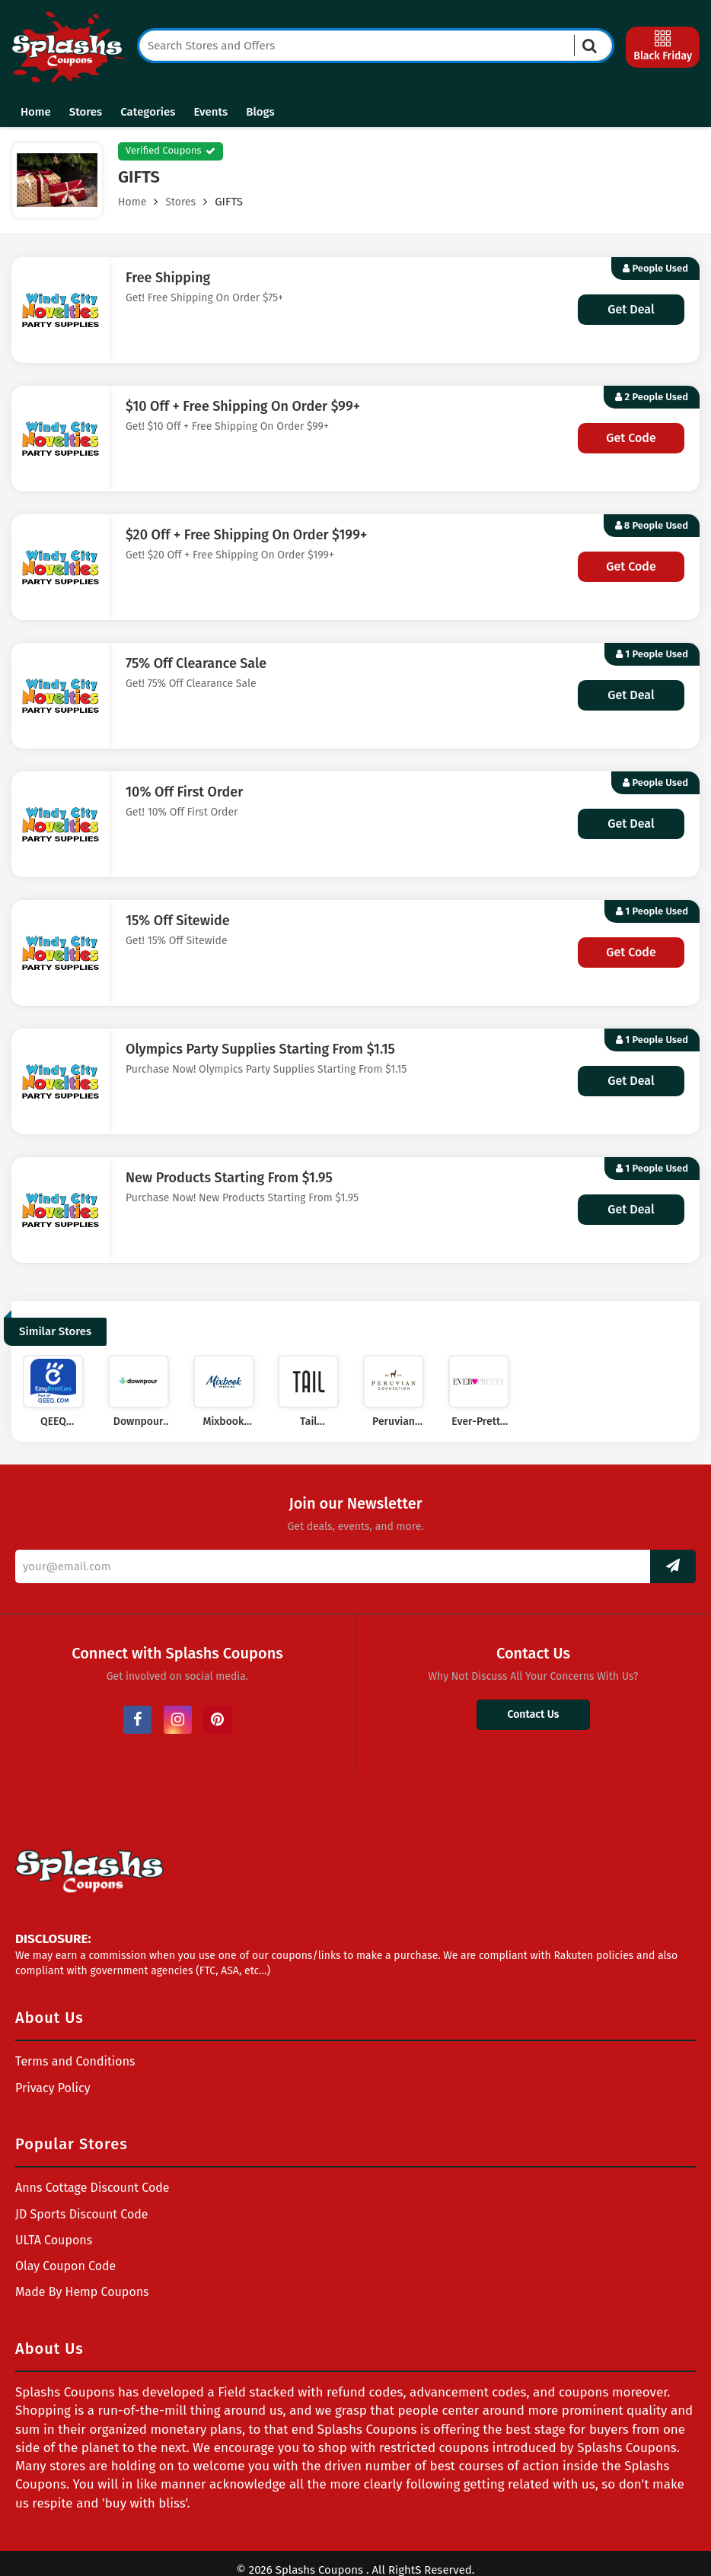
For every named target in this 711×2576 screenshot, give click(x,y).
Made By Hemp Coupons (82, 2292)
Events (210, 112)
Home (36, 112)
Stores (85, 112)
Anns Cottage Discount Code (92, 2187)
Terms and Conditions (75, 2061)
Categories (147, 112)
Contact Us (533, 1714)
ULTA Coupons (53, 2240)
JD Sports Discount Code (81, 2214)
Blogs (260, 112)
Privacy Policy (53, 2088)
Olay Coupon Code (65, 2266)
